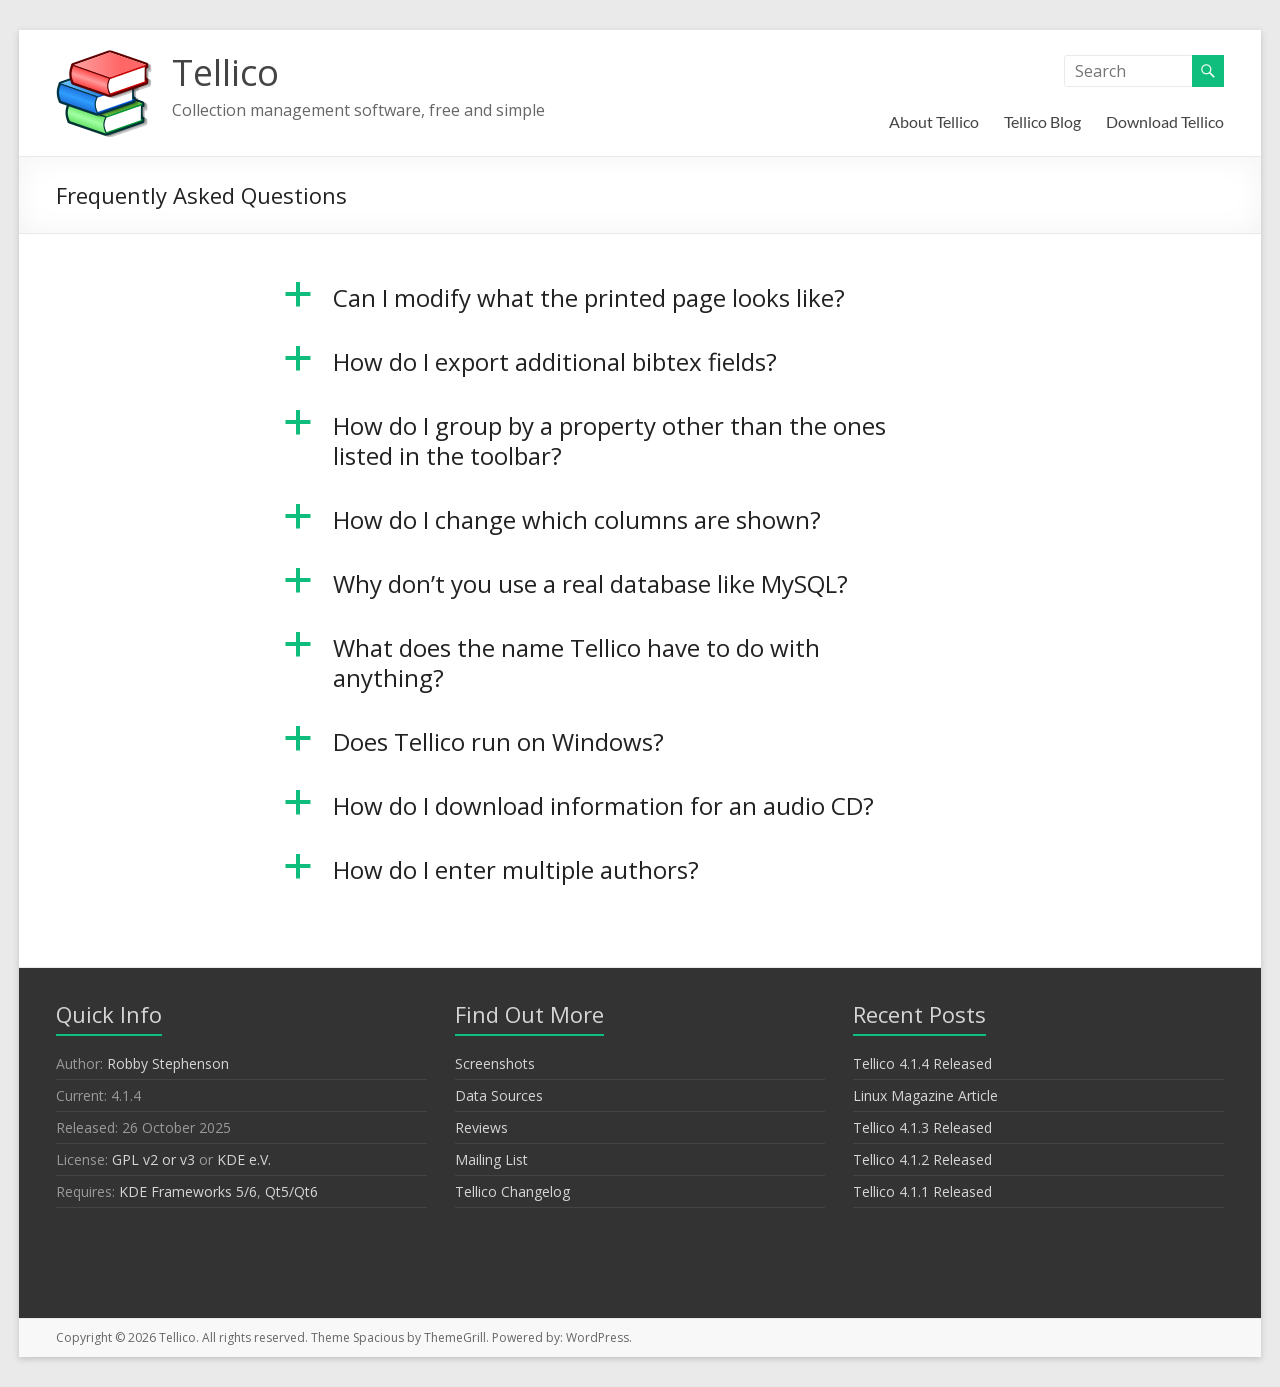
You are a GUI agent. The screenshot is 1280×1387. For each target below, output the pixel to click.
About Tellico (934, 121)
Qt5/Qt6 (291, 1191)
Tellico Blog (1042, 121)
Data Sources (499, 1095)
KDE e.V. (244, 1159)
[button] (640, 307)
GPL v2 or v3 (153, 1159)
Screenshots (495, 1063)
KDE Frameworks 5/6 (188, 1191)
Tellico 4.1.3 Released (922, 1127)
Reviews (481, 1127)
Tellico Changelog (512, 1191)
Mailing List (491, 1159)
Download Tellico (1165, 121)
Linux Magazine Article (925, 1095)
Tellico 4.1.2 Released (922, 1159)
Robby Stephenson (168, 1063)
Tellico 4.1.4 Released (922, 1063)
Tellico (225, 72)
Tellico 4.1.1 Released (922, 1191)
